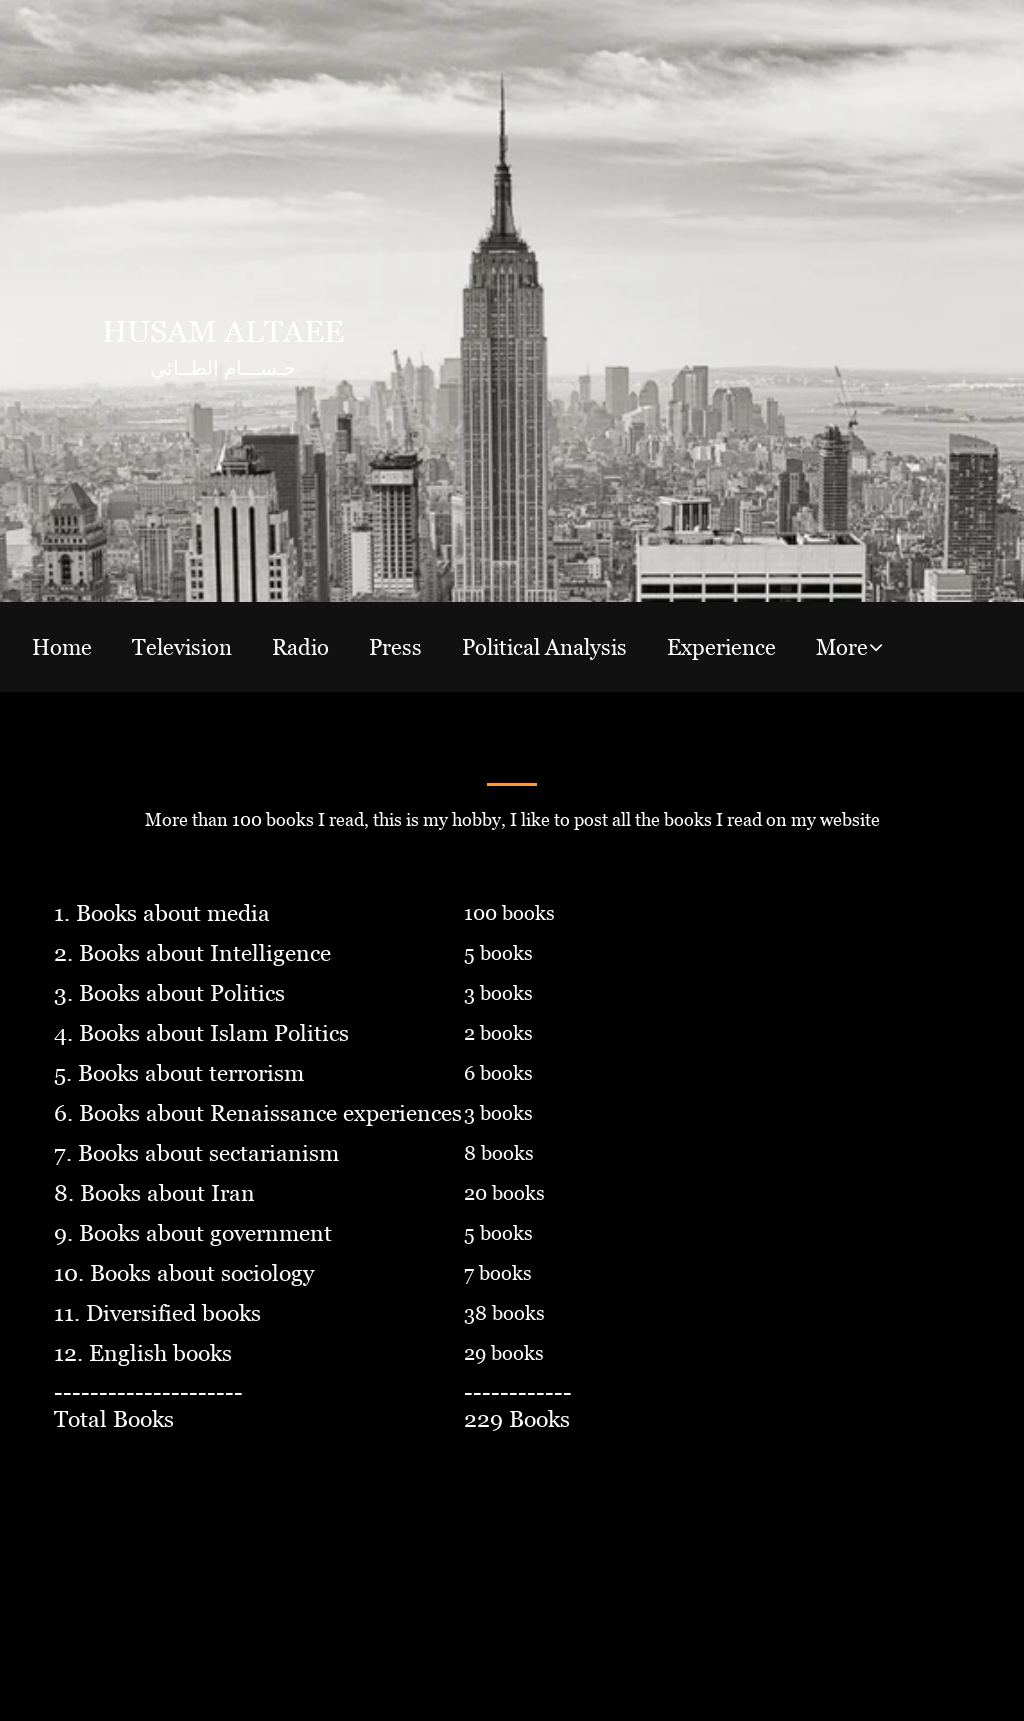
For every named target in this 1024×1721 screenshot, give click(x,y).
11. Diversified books (157, 1313)
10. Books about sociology (184, 1273)
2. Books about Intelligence (192, 953)
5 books (498, 953)
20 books (504, 1193)
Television (182, 647)
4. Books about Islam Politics (201, 1033)
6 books (498, 1073)
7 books (498, 1273)
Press (395, 647)
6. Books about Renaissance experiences (258, 1113)
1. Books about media (162, 913)
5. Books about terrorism (179, 1073)
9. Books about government (193, 1233)
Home (62, 647)
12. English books (143, 1353)
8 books (499, 1153)
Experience (721, 647)
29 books (504, 1353)
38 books (504, 1313)
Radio (300, 647)
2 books (498, 1033)
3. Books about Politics (169, 993)
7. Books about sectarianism (196, 1153)
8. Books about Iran (154, 1193)
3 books (498, 993)
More (842, 647)
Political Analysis (544, 647)
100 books (509, 913)
